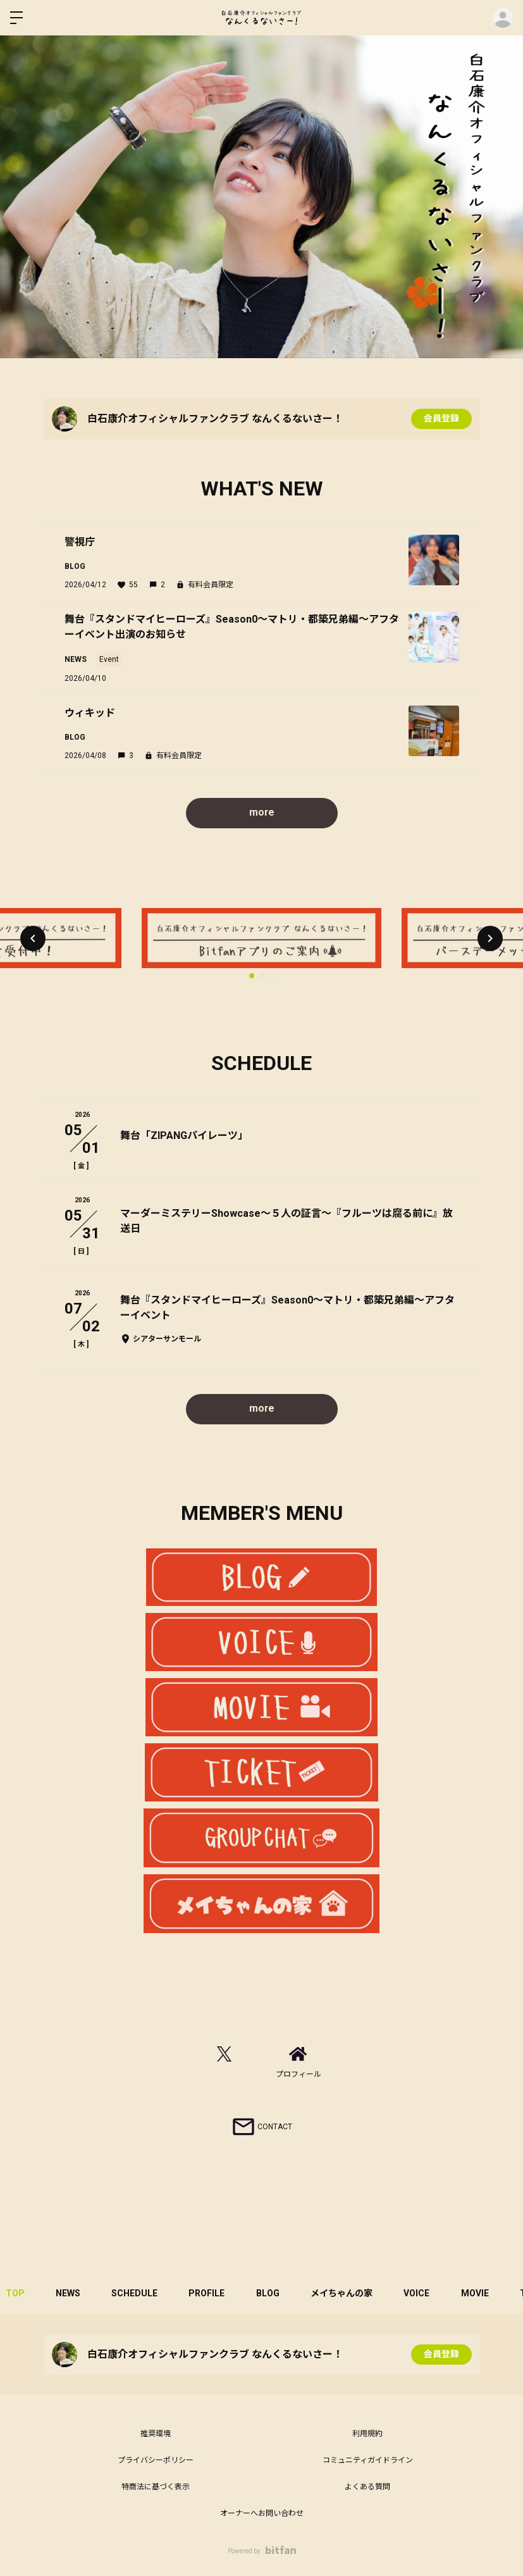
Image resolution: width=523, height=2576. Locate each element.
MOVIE (478, 2293)
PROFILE (208, 2293)
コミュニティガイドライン (368, 2460)
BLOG (269, 2293)
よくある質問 (367, 2486)
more (261, 812)
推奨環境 (155, 2433)
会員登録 (441, 419)
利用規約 (367, 2433)
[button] (33, 938)
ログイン (503, 18)
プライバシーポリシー (156, 2460)
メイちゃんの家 (344, 2293)
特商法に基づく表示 (155, 2486)
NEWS (68, 2293)
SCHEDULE (136, 2293)
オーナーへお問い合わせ (262, 2513)
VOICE (420, 2293)
